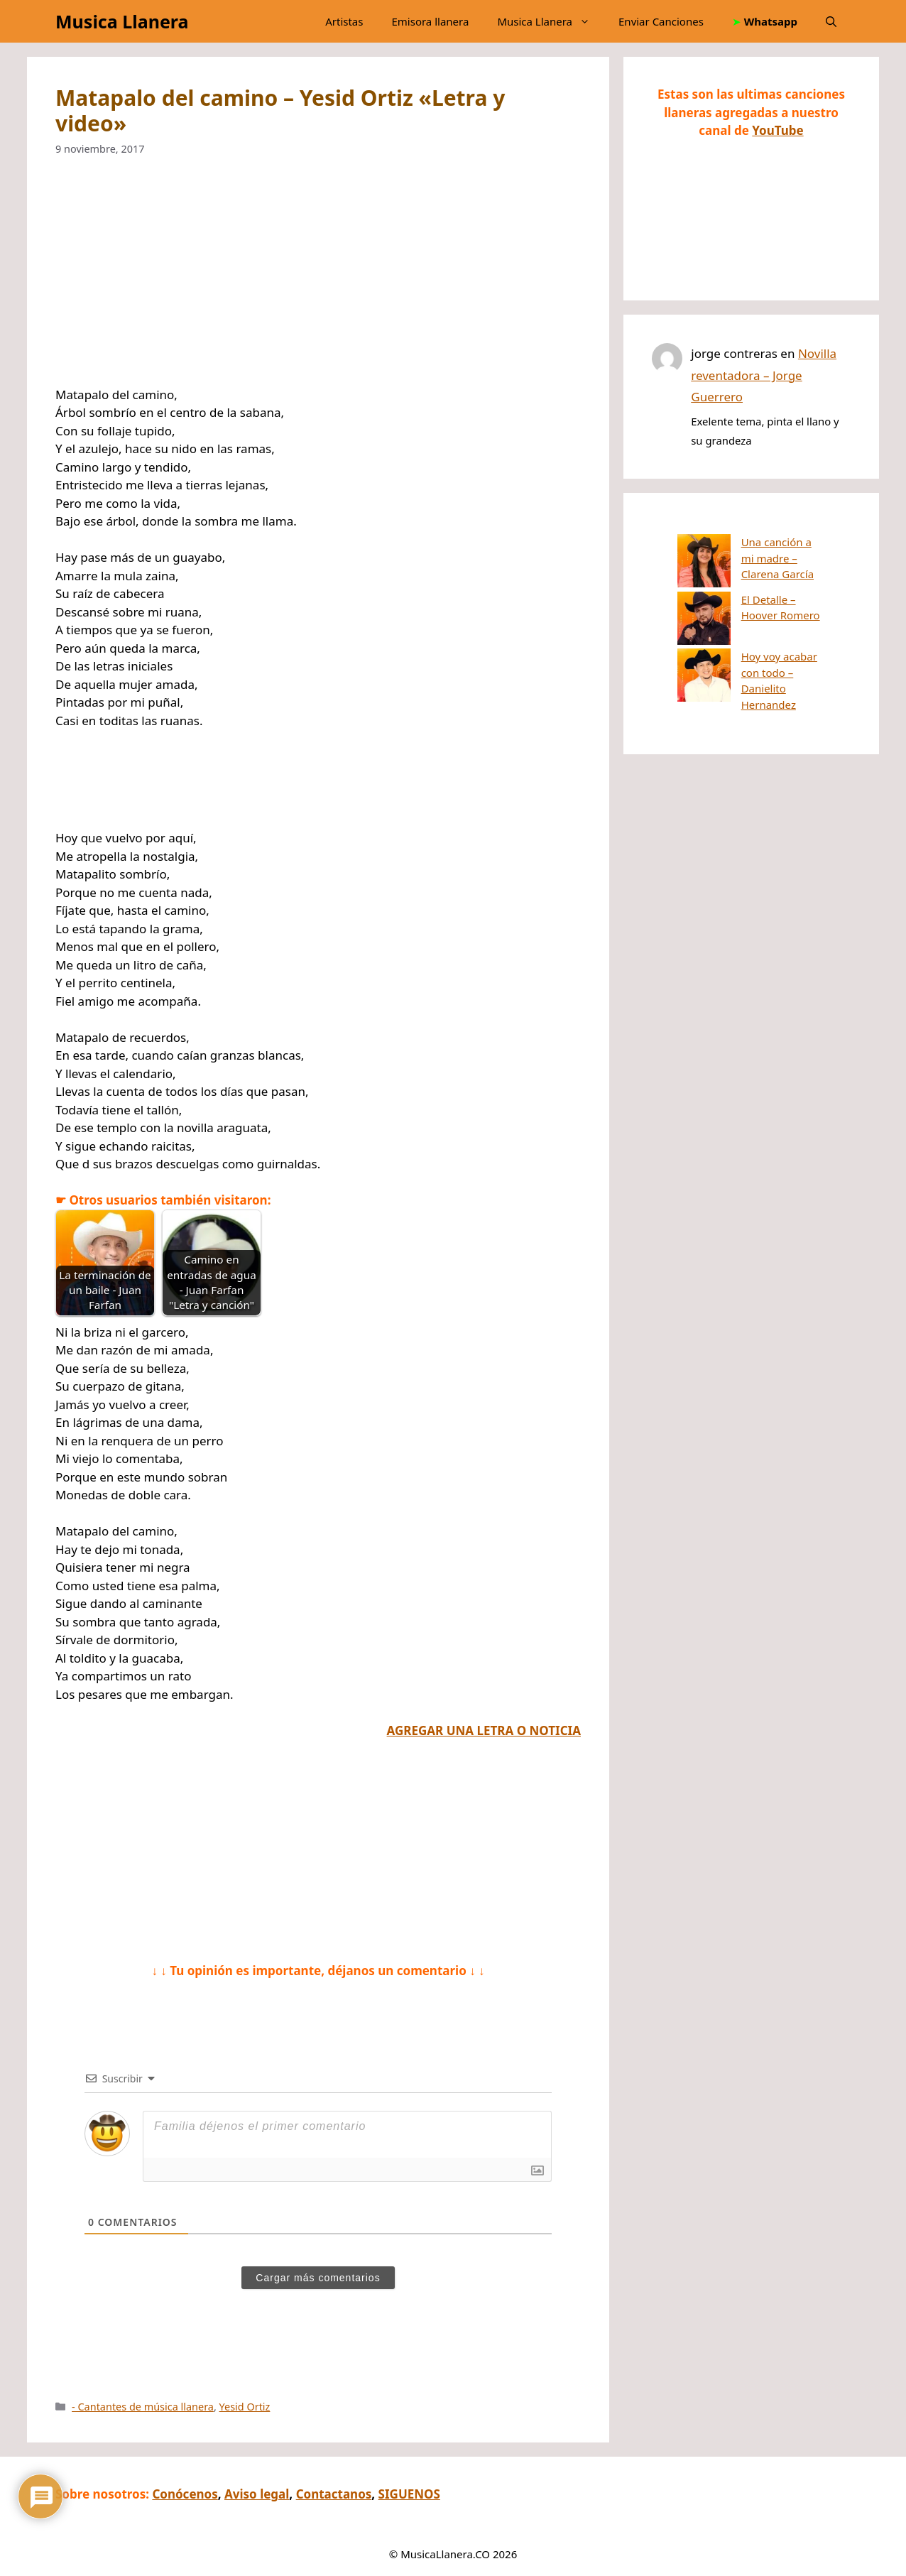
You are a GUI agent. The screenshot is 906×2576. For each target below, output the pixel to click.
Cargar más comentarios (318, 2277)
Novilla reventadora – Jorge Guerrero (763, 375)
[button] (831, 21)
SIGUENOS (409, 2494)
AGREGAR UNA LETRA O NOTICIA (484, 1730)
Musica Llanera (121, 21)
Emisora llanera (430, 21)
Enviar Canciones (661, 21)
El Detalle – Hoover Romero (756, 579)
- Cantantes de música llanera (143, 2406)
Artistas (344, 21)
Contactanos (334, 2494)
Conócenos (184, 2494)
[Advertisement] (318, 280)
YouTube (777, 130)
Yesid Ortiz (245, 2406)
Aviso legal (256, 2494)
